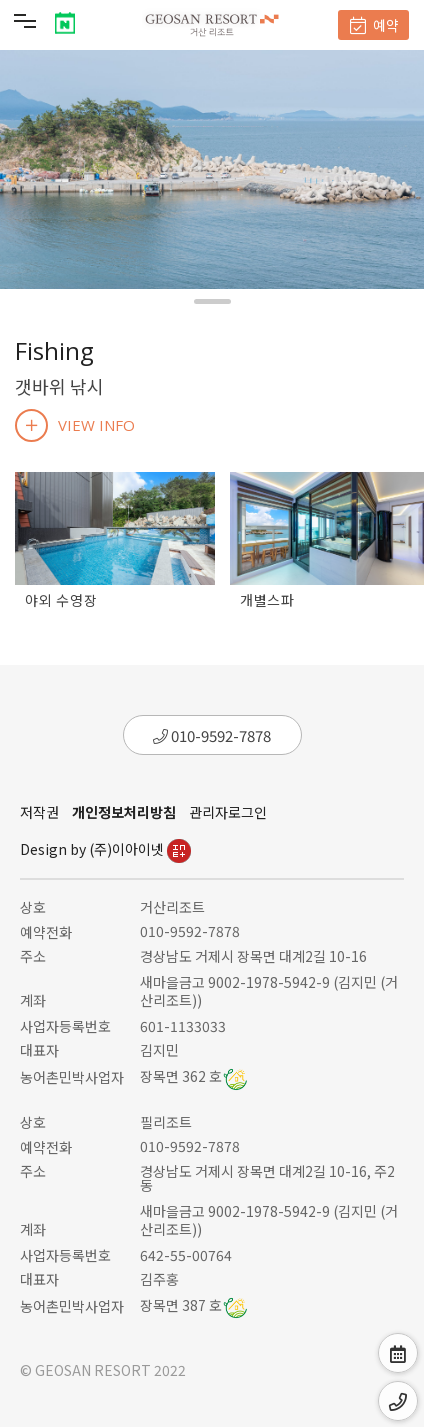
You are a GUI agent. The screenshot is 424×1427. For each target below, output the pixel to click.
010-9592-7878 (212, 735)
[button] (212, 301)
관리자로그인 (228, 812)
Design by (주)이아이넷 (105, 849)
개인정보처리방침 (124, 812)
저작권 (39, 812)
